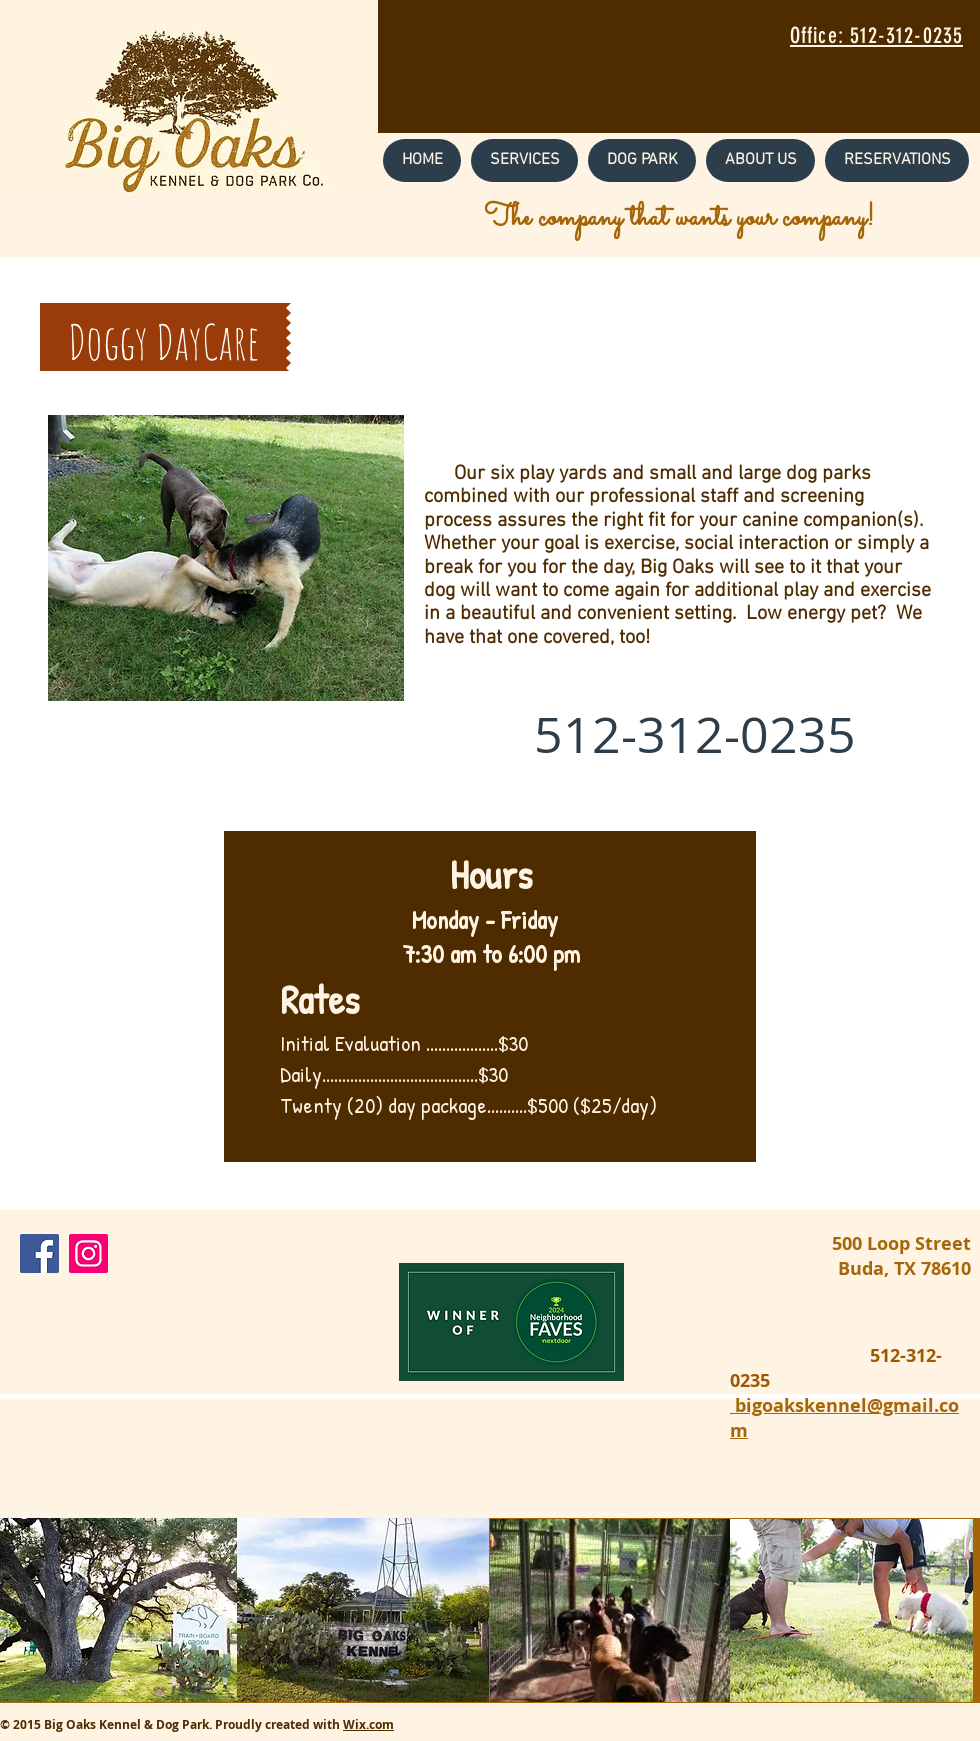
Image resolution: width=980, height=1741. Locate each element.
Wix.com (368, 1724)
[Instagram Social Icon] (88, 1253)
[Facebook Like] (244, 1259)
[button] (524, 160)
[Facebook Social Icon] (39, 1253)
